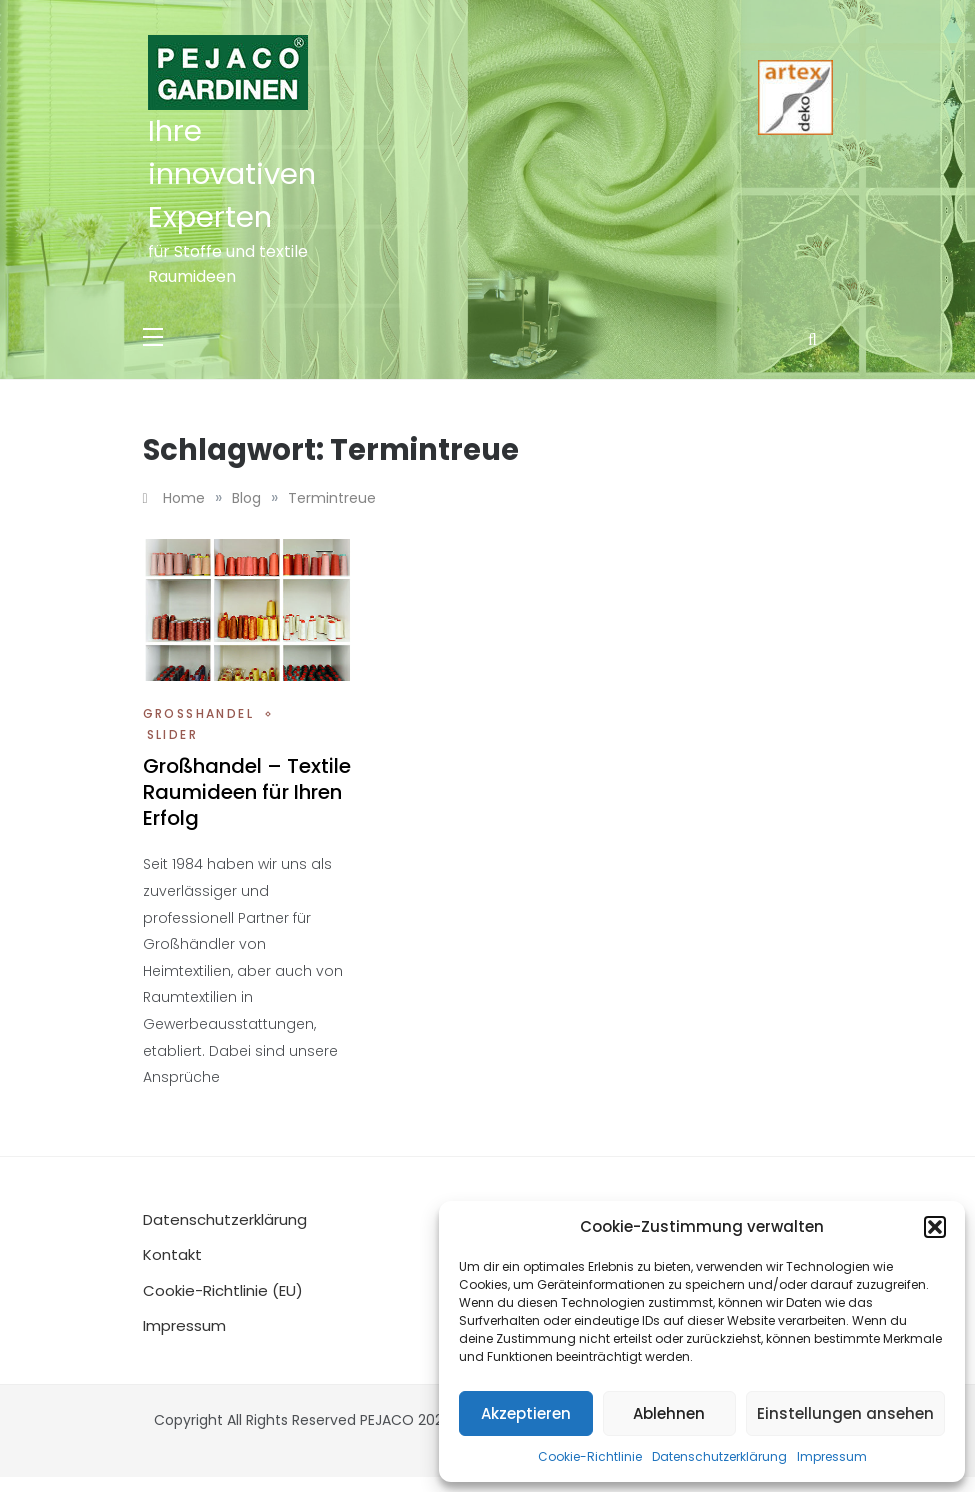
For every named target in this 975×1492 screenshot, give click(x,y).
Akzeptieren (526, 1413)
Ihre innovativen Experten (232, 174)
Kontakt (172, 1254)
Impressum (832, 1456)
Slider (172, 734)
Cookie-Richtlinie (590, 1456)
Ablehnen (669, 1413)
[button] (935, 1227)
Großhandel (198, 713)
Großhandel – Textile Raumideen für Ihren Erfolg (247, 792)
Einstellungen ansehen (845, 1413)
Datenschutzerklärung (719, 1456)
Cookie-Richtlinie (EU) (223, 1290)
